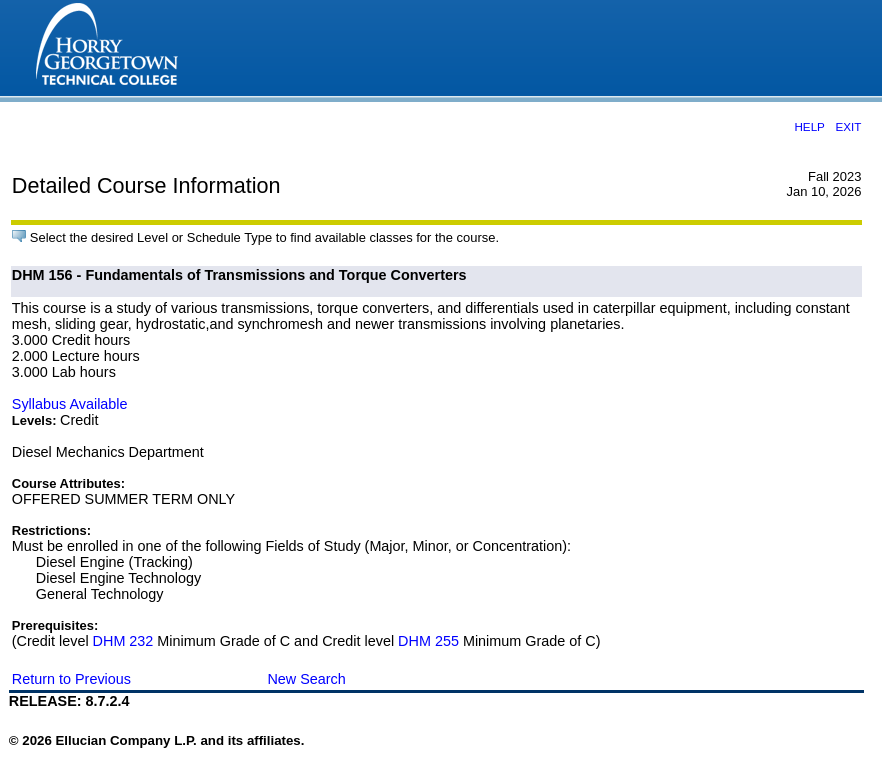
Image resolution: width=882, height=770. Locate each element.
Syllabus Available (70, 404)
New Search (306, 679)
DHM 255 (428, 641)
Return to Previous (71, 679)
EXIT (848, 126)
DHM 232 (123, 641)
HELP (809, 126)
